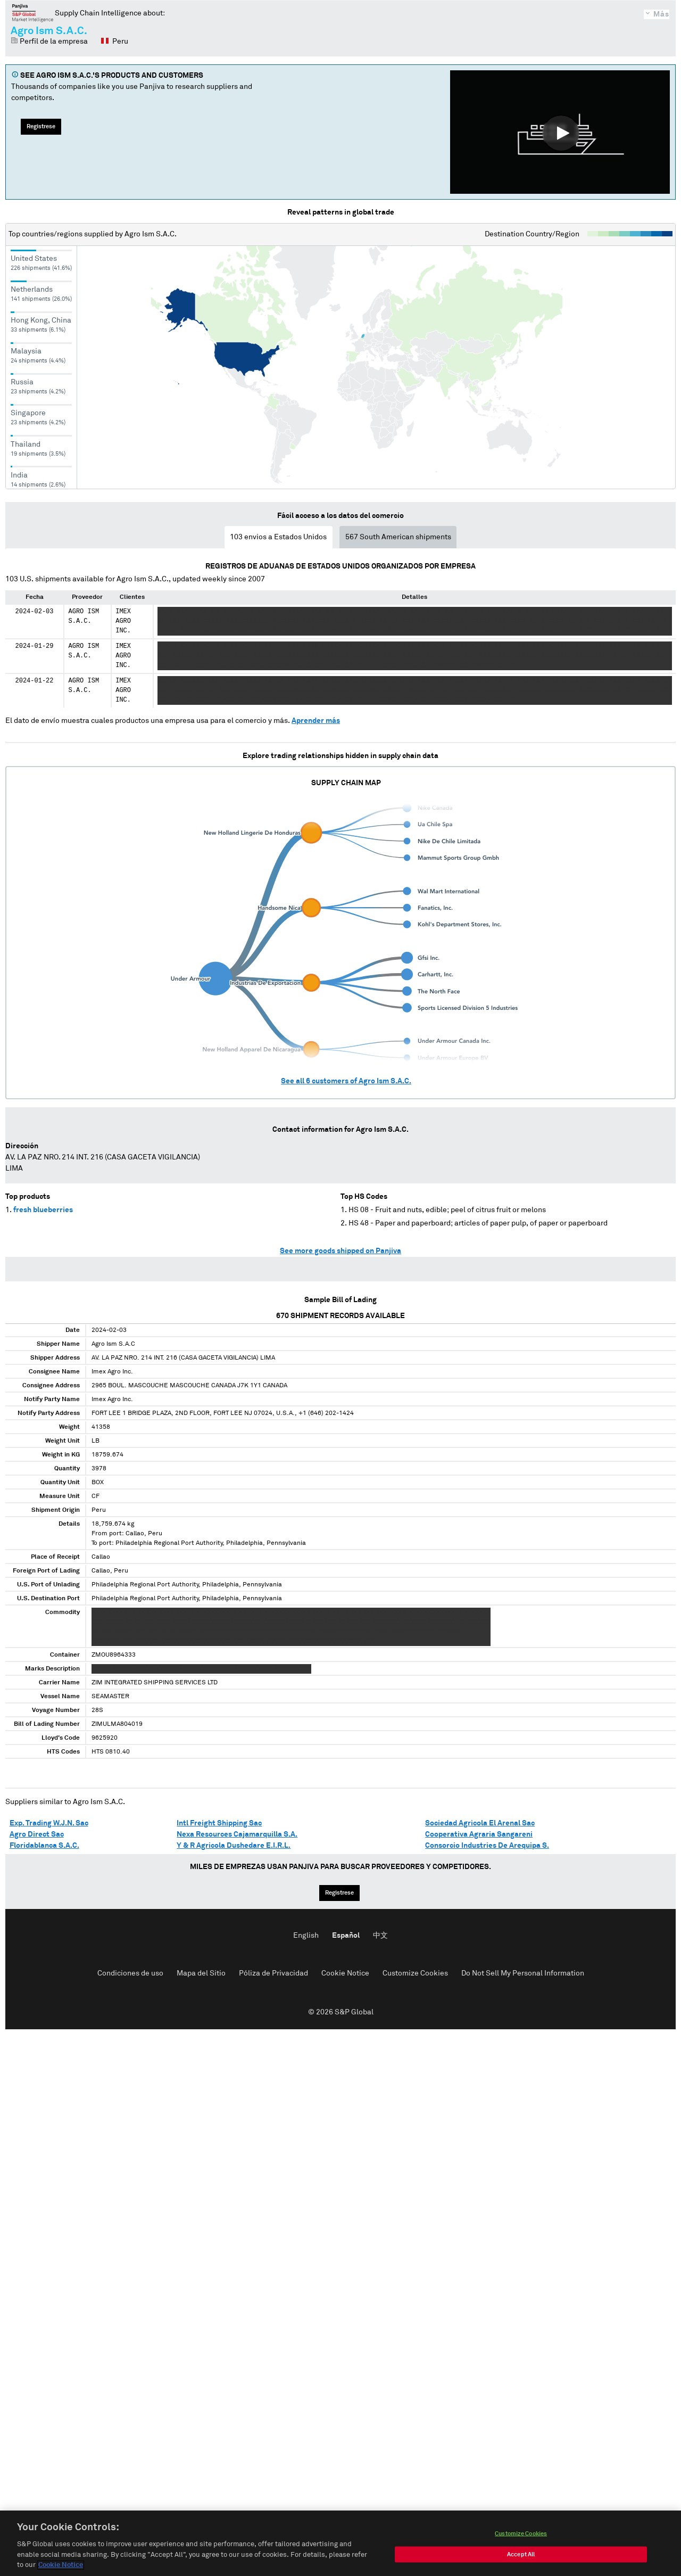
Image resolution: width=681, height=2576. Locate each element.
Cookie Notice (345, 1973)
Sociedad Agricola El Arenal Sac (480, 1823)
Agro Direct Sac (37, 1834)
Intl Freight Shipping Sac (219, 1823)
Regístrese (41, 126)
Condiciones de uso (130, 1973)
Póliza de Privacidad (273, 1973)
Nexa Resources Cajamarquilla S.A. (237, 1834)
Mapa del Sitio (201, 1973)
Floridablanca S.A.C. (44, 1845)
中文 (380, 1935)
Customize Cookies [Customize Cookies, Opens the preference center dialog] (521, 2534)
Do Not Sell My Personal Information (522, 1973)
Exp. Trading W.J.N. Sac (49, 1823)
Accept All (521, 2555)
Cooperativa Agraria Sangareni (479, 1834)
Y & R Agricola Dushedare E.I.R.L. (233, 1845)
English (306, 1935)
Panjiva (33, 13)
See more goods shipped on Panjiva (340, 1251)
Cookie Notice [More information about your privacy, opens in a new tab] (60, 2565)
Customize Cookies (415, 1973)
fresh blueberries (43, 1210)
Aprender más (316, 721)
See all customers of (346, 1081)
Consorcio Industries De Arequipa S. (487, 1845)
